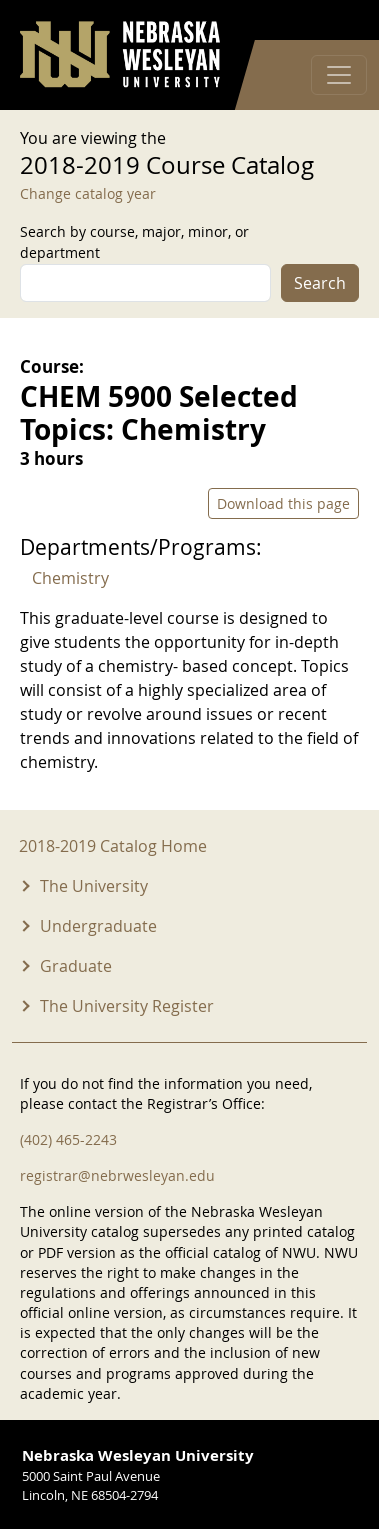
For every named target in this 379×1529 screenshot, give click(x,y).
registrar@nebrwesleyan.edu (117, 1175)
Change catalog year (88, 193)
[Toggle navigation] (339, 75)
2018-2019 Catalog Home (113, 846)
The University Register (127, 1006)
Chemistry (70, 578)
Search (320, 283)
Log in (333, 20)
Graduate (76, 966)
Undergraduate (98, 926)
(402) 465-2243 (68, 1139)
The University (94, 886)
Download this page (283, 503)
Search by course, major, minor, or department (134, 242)
